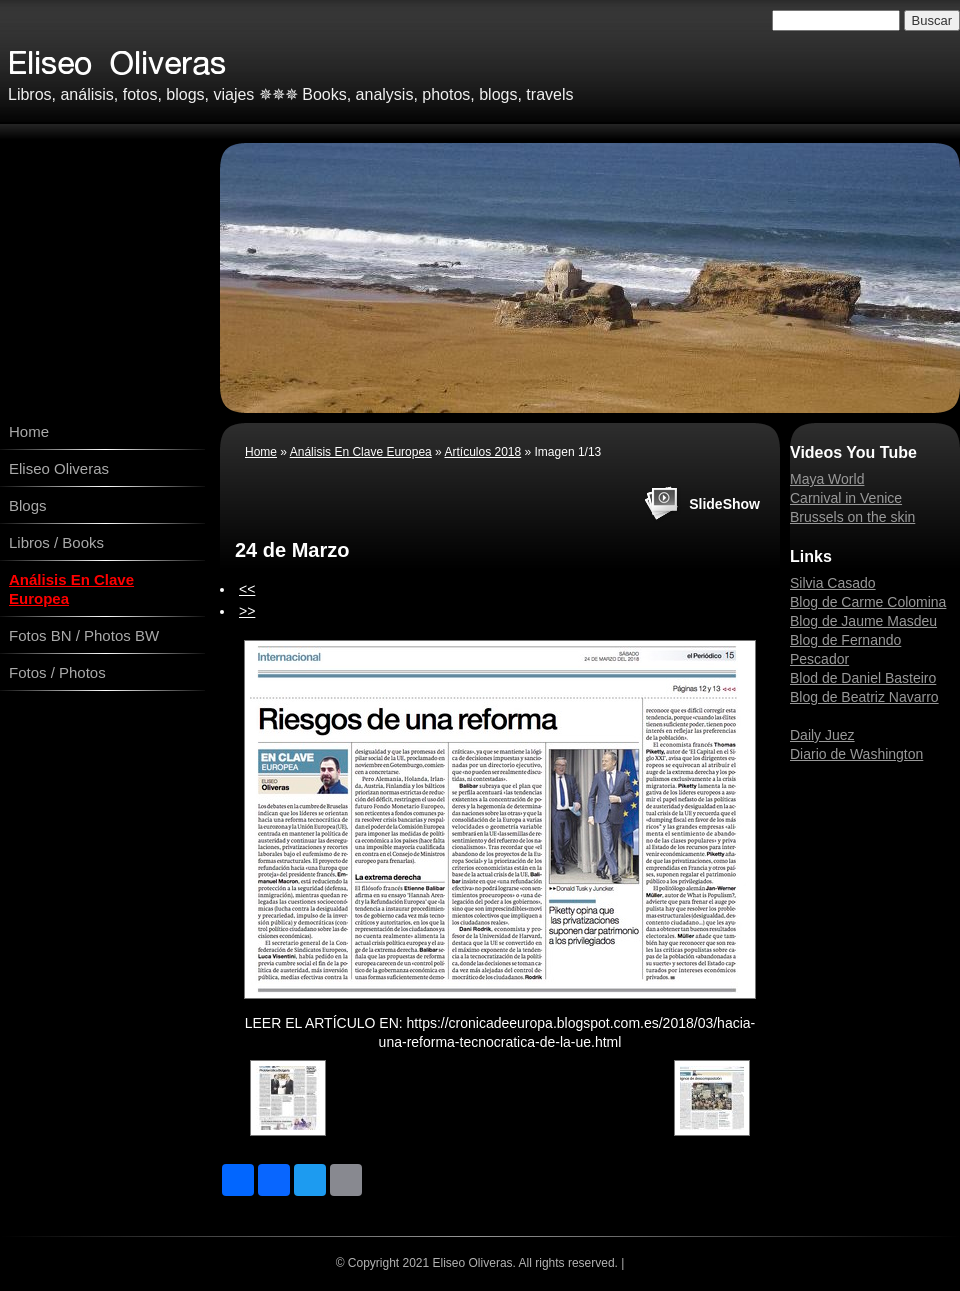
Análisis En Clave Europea (71, 589)
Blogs (28, 505)
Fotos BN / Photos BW (84, 635)
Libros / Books (56, 542)
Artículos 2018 (482, 452)
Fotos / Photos (57, 672)
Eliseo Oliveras (59, 468)
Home (29, 431)
